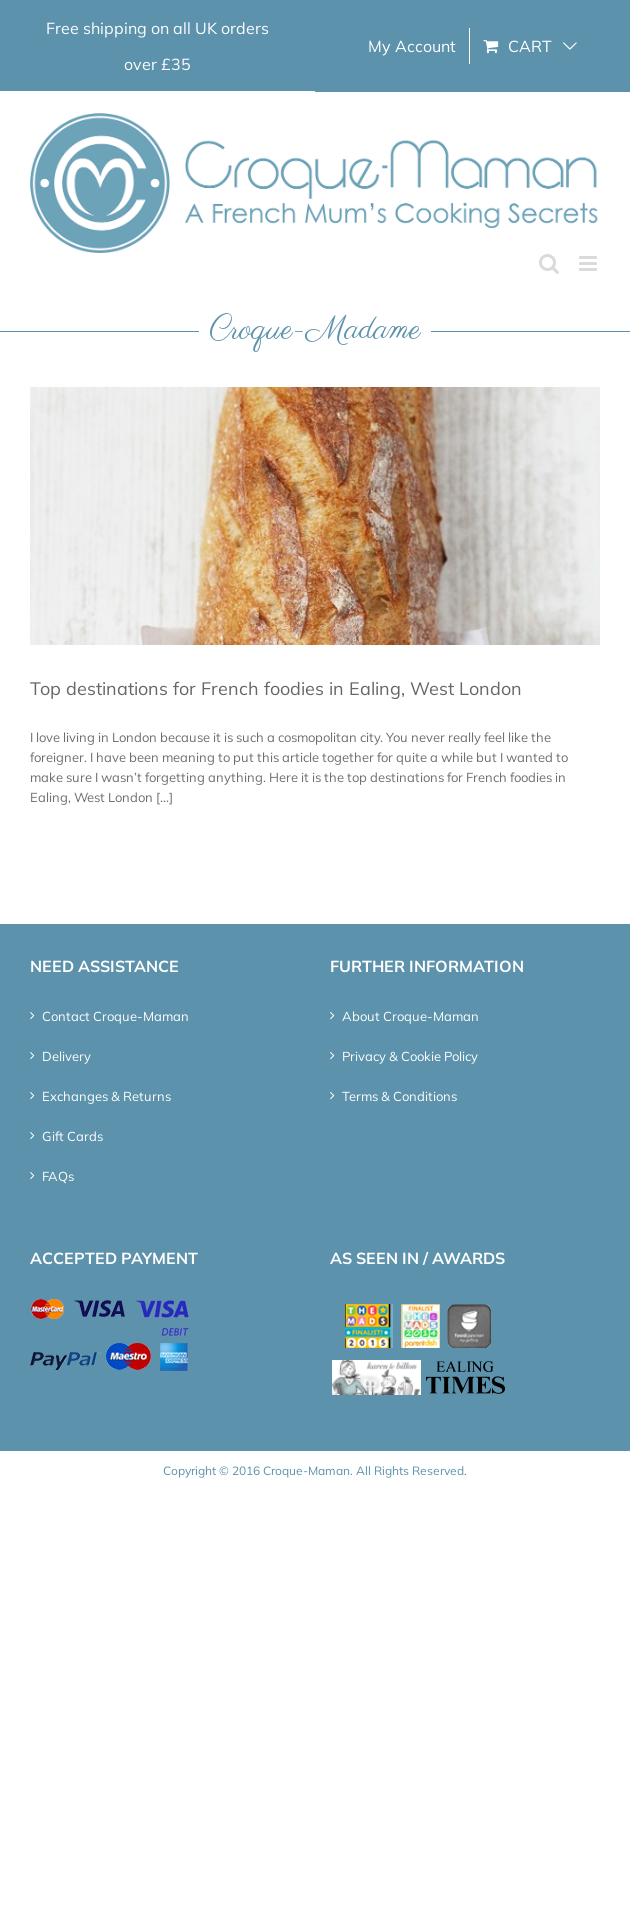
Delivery (66, 1056)
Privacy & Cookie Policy (410, 1056)
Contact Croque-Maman (115, 1016)
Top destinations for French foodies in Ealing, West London (276, 688)
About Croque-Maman (410, 1016)
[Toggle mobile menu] (589, 263)
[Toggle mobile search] (549, 263)
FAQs (58, 1176)
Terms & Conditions (399, 1096)
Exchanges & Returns (106, 1096)
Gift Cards (72, 1136)
